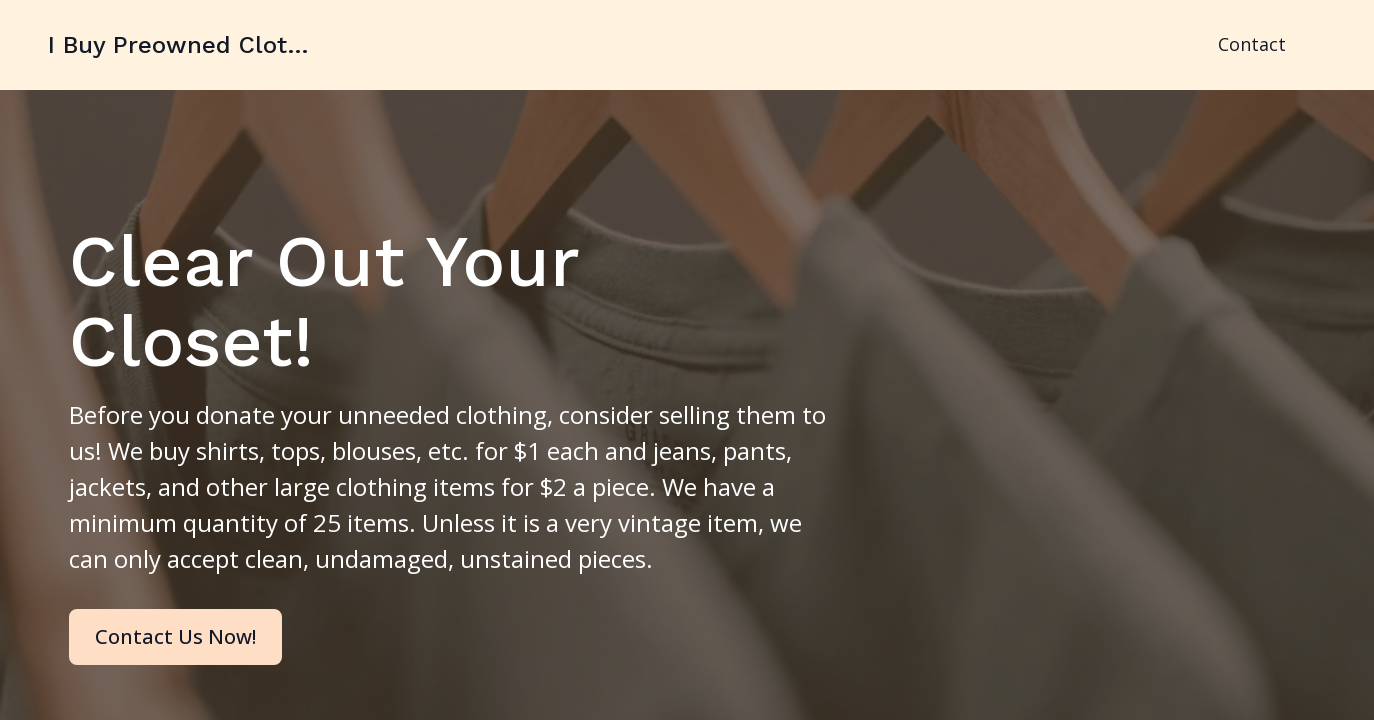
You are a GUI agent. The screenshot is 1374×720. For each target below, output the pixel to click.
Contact (1252, 44)
